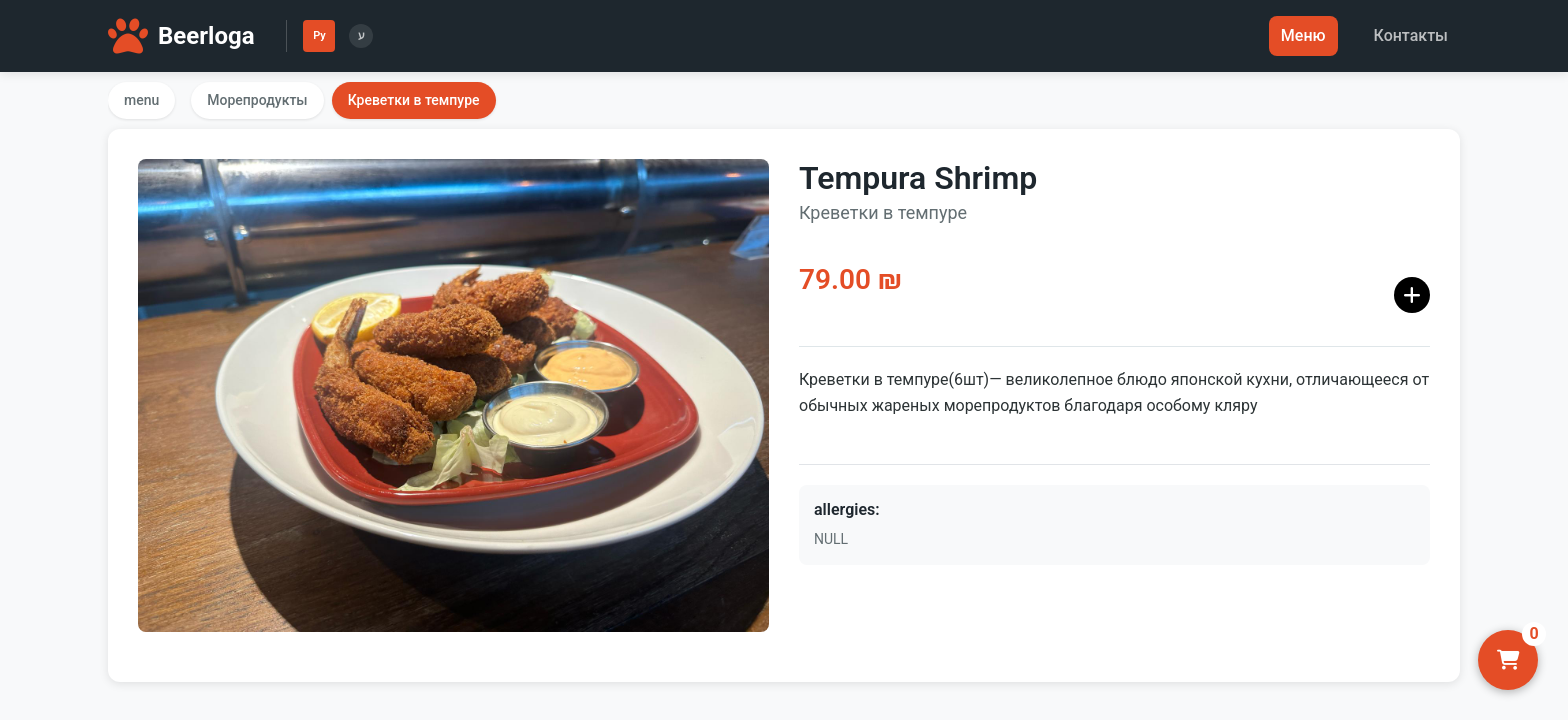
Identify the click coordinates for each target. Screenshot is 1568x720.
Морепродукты (257, 100)
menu (141, 100)
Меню (1303, 35)
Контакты (1411, 35)
